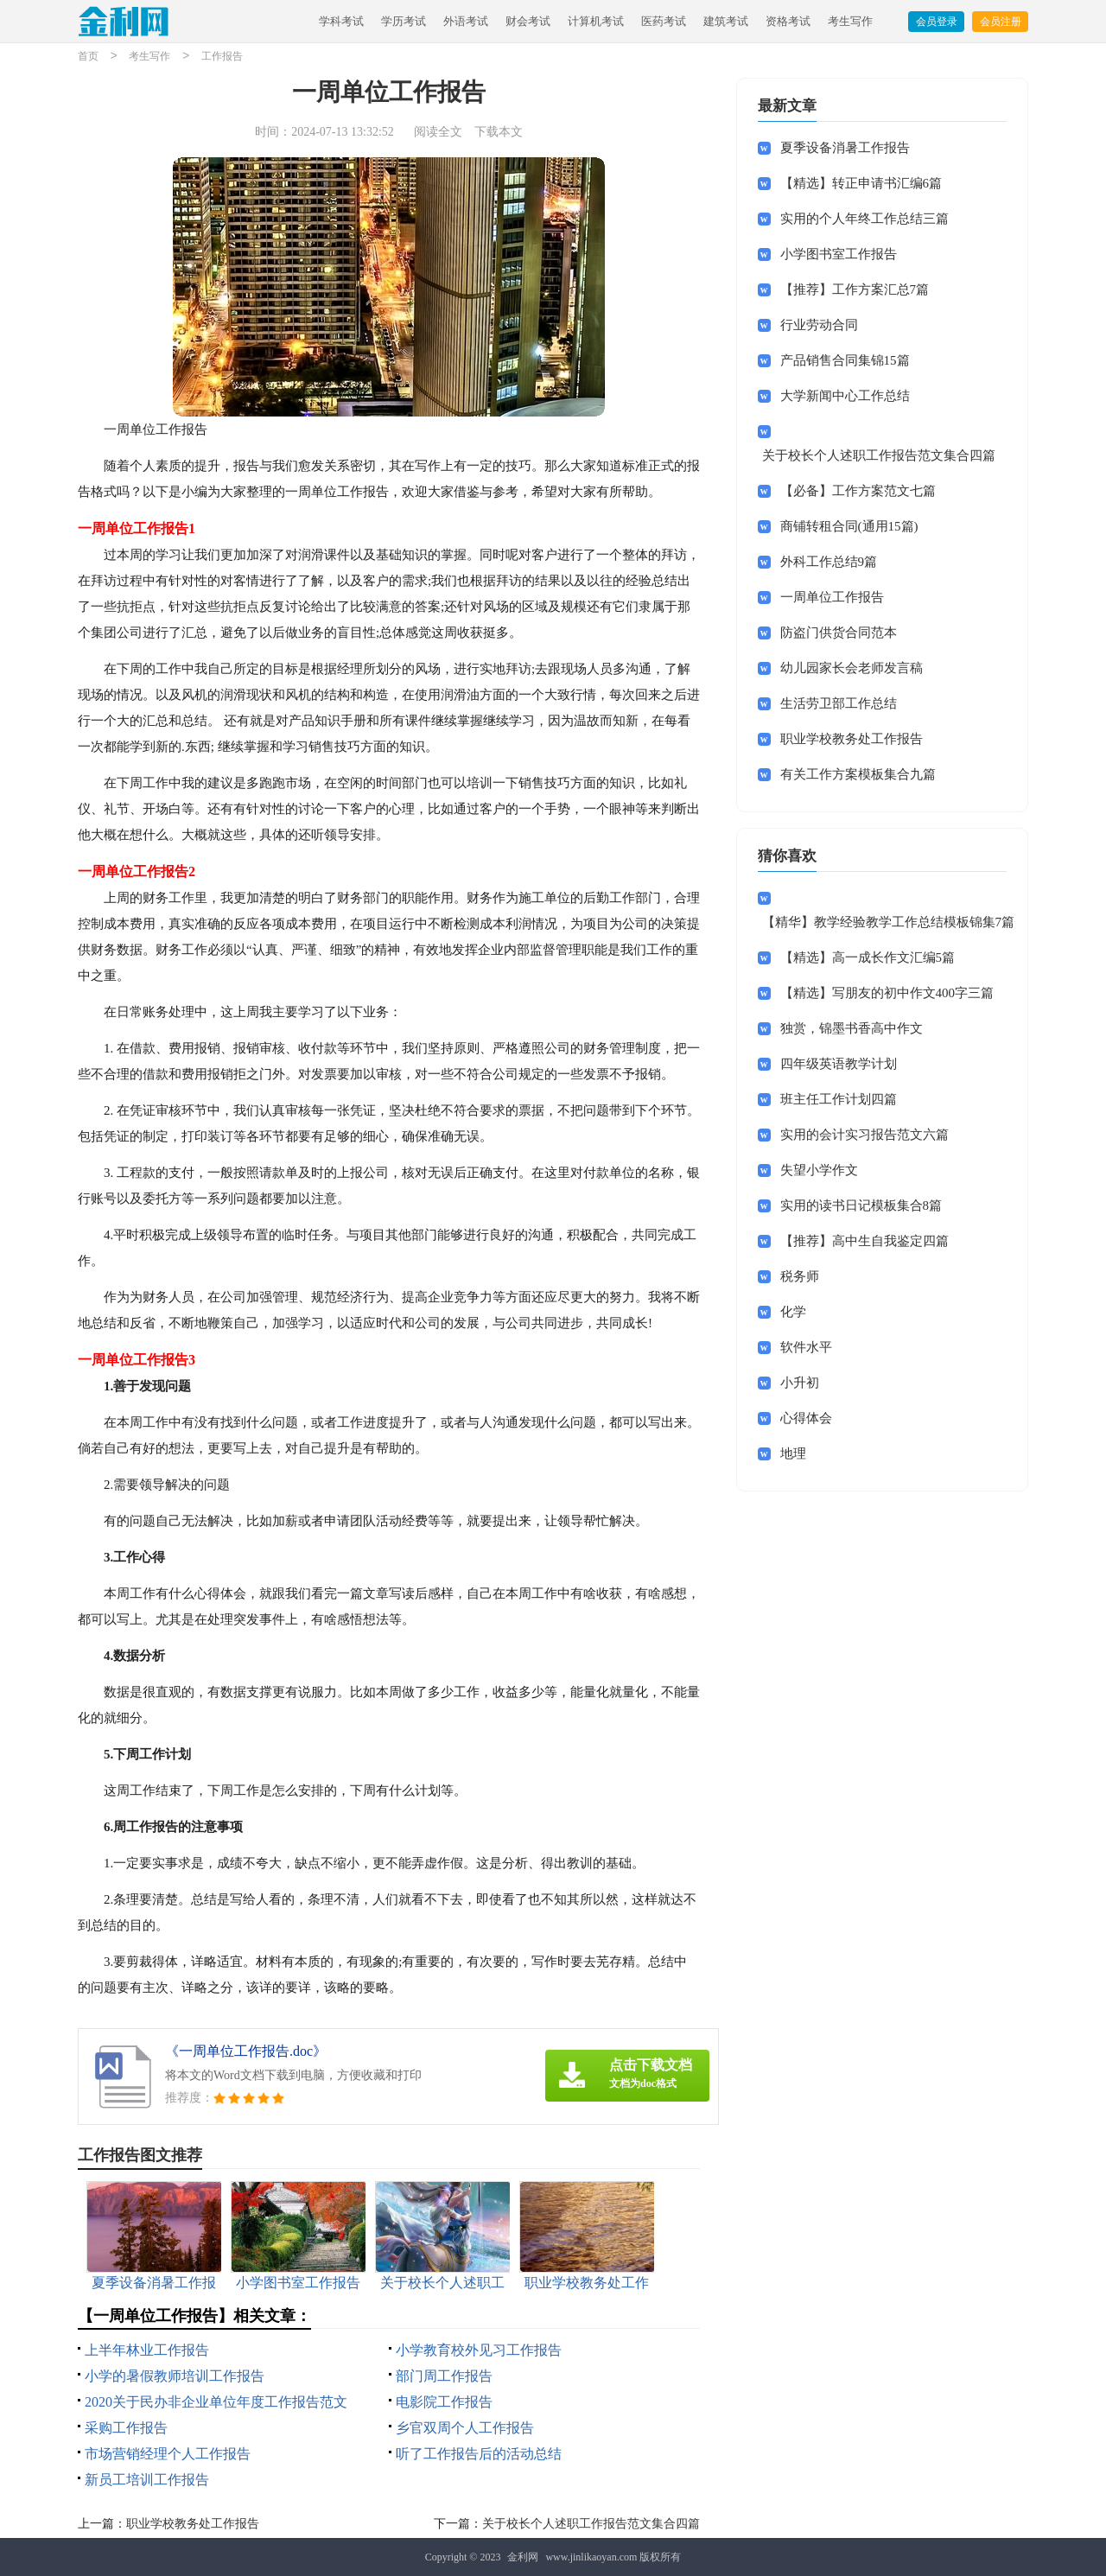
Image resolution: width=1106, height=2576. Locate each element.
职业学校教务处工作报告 (192, 2523)
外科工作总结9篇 (829, 562)
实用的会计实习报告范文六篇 (864, 1135)
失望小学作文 (819, 1170)
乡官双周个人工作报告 (465, 2427)
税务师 (799, 1276)
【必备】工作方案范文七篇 (858, 491)
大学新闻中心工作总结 (845, 396)
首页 (88, 57)
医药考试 (663, 21)
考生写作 (850, 21)
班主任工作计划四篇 (838, 1099)
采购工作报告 (126, 2427)
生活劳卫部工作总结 (838, 703)
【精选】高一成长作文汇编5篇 (868, 957)
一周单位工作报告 (832, 597)
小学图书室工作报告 (838, 254)
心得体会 (806, 1418)
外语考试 (465, 21)
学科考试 (341, 21)
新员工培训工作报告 (147, 2479)
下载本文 (498, 131)
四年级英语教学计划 (838, 1064)
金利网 (522, 2557)
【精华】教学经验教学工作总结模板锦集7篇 (888, 922)
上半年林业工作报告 (147, 2350)
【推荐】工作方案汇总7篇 (855, 289)
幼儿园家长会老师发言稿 (851, 668)
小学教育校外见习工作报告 (479, 2350)
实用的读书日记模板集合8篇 (861, 1205)
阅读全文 (438, 131)
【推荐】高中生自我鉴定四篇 (864, 1241)
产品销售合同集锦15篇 (845, 360)
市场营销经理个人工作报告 (168, 2453)
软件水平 (806, 1347)
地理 (793, 1453)
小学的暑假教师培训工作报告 (174, 2376)
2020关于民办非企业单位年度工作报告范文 (216, 2402)
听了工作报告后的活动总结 (479, 2453)
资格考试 (788, 21)
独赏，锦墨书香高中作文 (851, 1028)
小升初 (799, 1383)
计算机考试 (596, 21)
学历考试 (403, 21)
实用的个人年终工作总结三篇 (864, 219)
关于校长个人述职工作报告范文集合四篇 (591, 2523)
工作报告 (222, 57)
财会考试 (527, 21)
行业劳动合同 (819, 325)
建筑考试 (725, 21)
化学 (793, 1312)
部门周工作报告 (444, 2376)
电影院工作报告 (444, 2402)
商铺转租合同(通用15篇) (849, 526)
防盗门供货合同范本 (838, 632)
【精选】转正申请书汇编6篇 (861, 183)
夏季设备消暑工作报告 (845, 148)
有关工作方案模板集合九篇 (858, 774)
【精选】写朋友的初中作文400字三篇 (887, 993)
